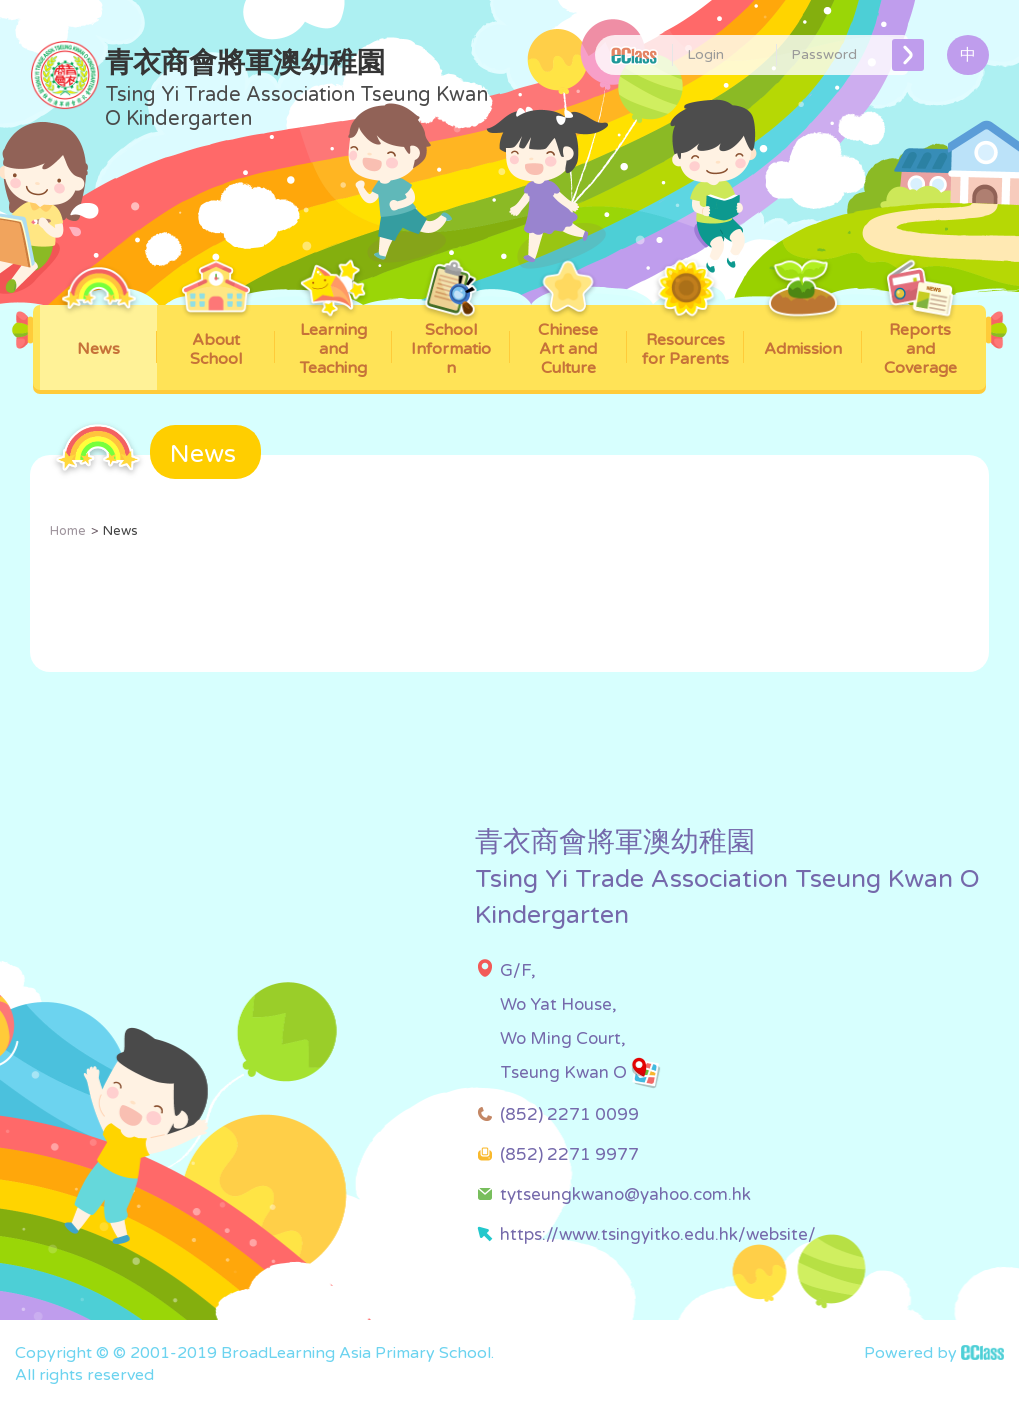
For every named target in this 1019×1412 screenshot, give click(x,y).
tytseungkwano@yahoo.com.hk (625, 1194)
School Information (450, 341)
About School (216, 337)
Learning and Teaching (333, 341)
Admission (802, 332)
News (98, 332)
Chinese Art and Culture (568, 341)
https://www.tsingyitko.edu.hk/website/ (658, 1234)
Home (68, 531)
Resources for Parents (685, 337)
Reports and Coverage (920, 341)
